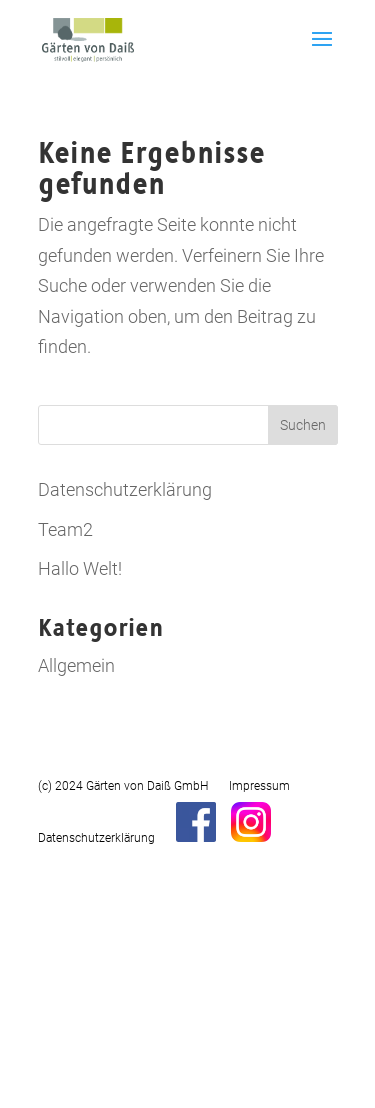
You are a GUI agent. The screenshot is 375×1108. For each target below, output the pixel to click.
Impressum (259, 786)
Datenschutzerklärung (125, 489)
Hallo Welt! (80, 568)
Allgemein (76, 665)
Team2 (65, 529)
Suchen (303, 425)
